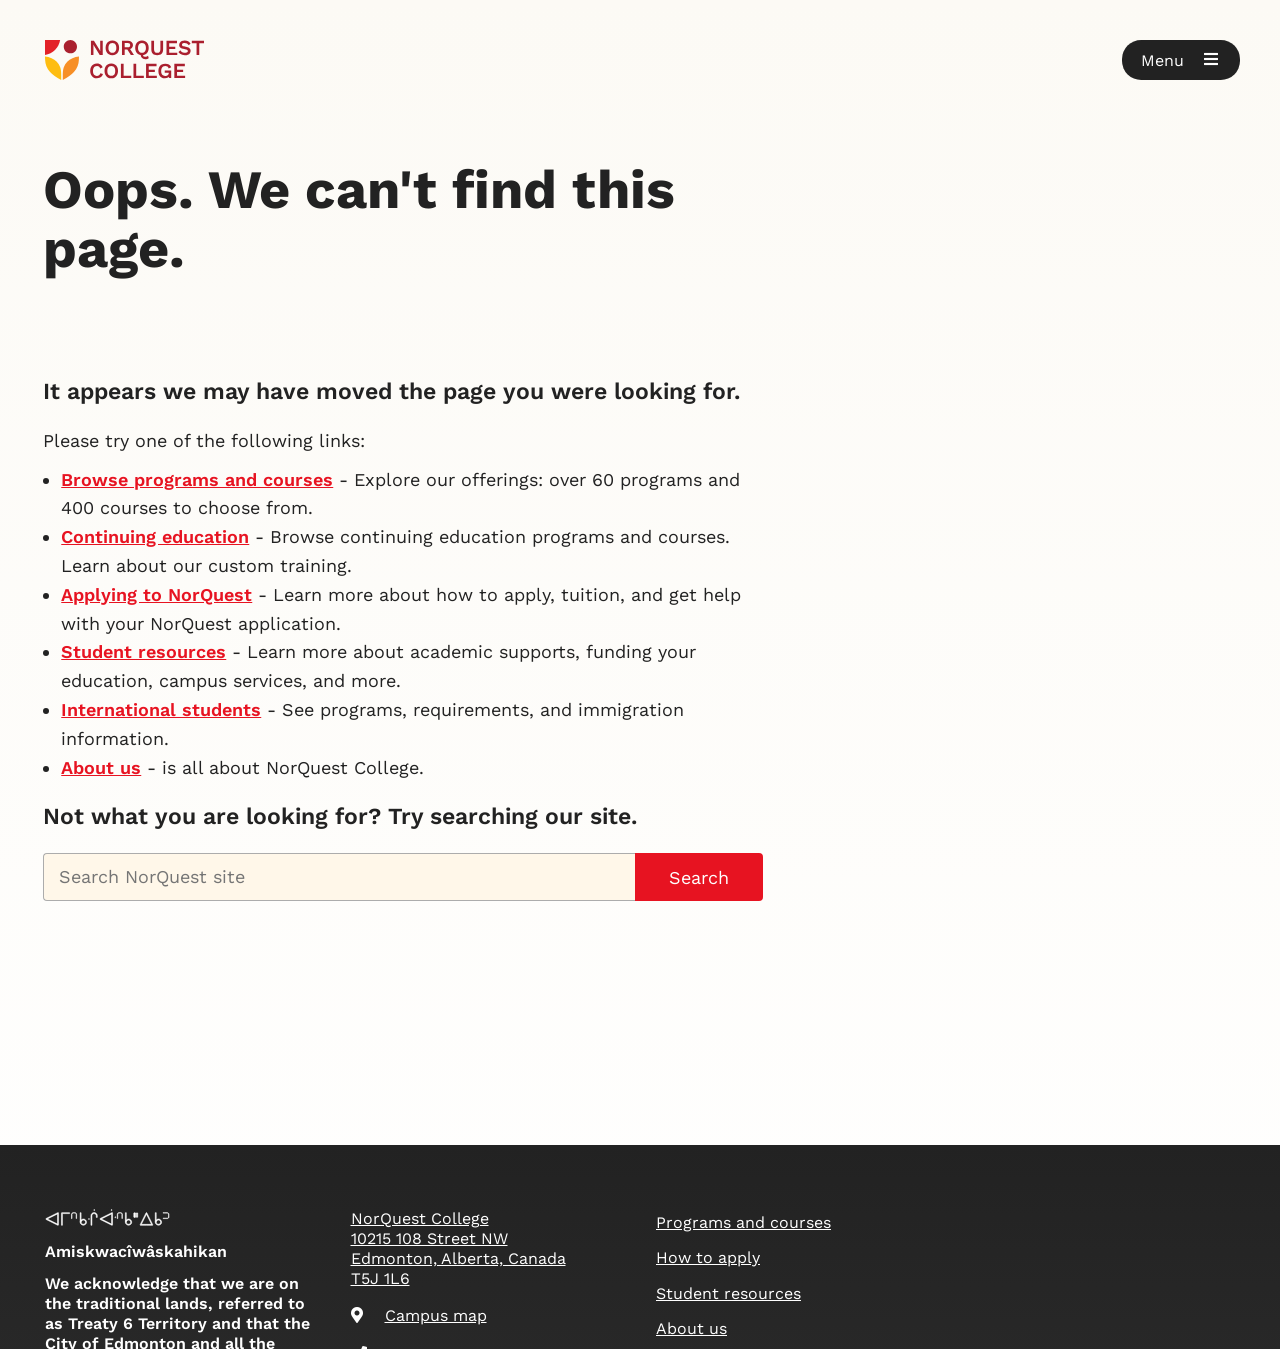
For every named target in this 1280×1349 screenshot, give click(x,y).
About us (101, 767)
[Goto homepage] (124, 60)
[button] (1181, 60)
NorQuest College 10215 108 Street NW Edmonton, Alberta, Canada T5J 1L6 (458, 1248)
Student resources (143, 651)
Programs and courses (743, 1222)
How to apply (708, 1257)
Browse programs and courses (197, 479)
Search (699, 877)
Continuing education (155, 536)
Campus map (419, 1315)
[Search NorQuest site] (339, 877)
